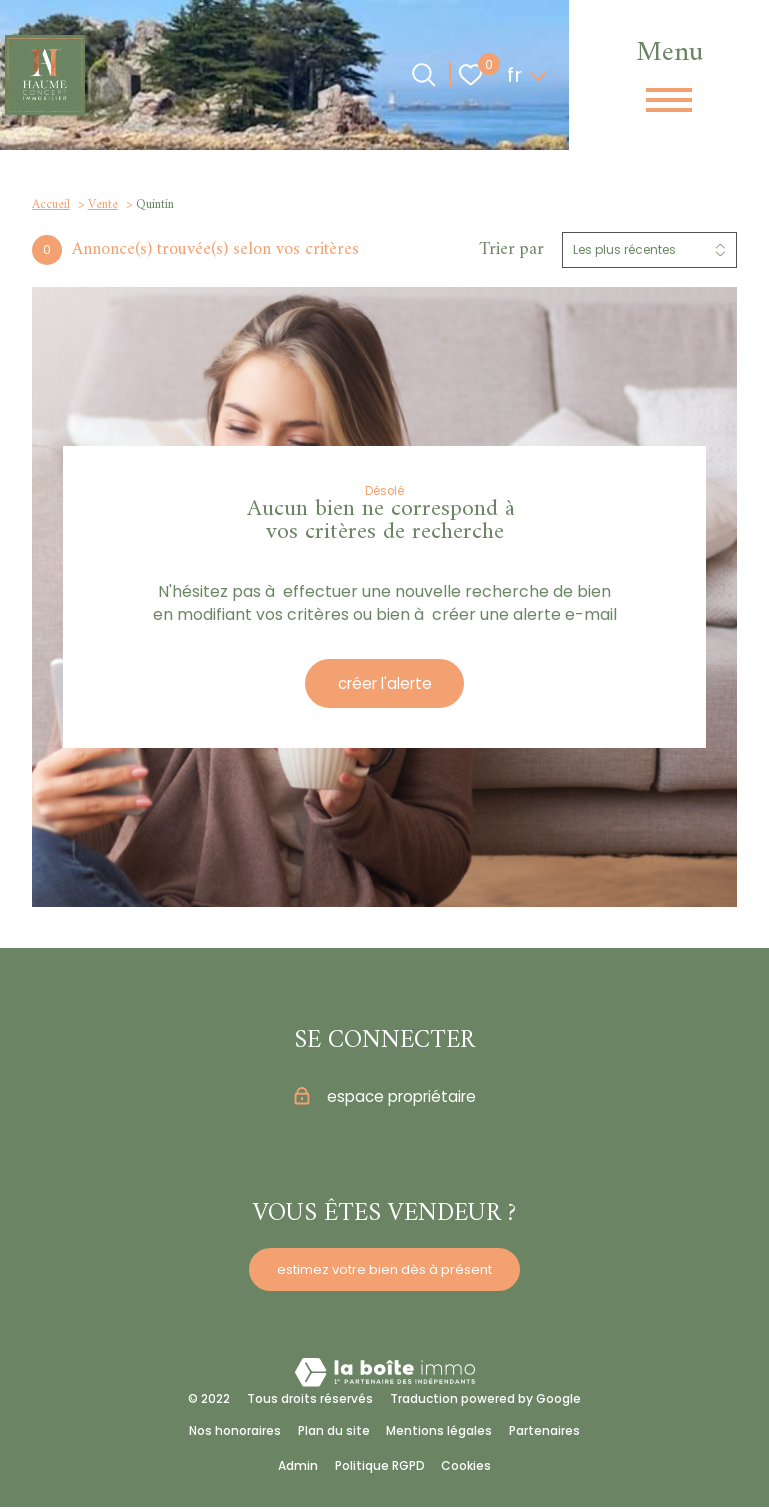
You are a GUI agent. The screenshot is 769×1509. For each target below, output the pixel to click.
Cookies (466, 1467)
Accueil (51, 204)
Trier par (511, 250)
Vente (103, 204)
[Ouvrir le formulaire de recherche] (423, 74)
